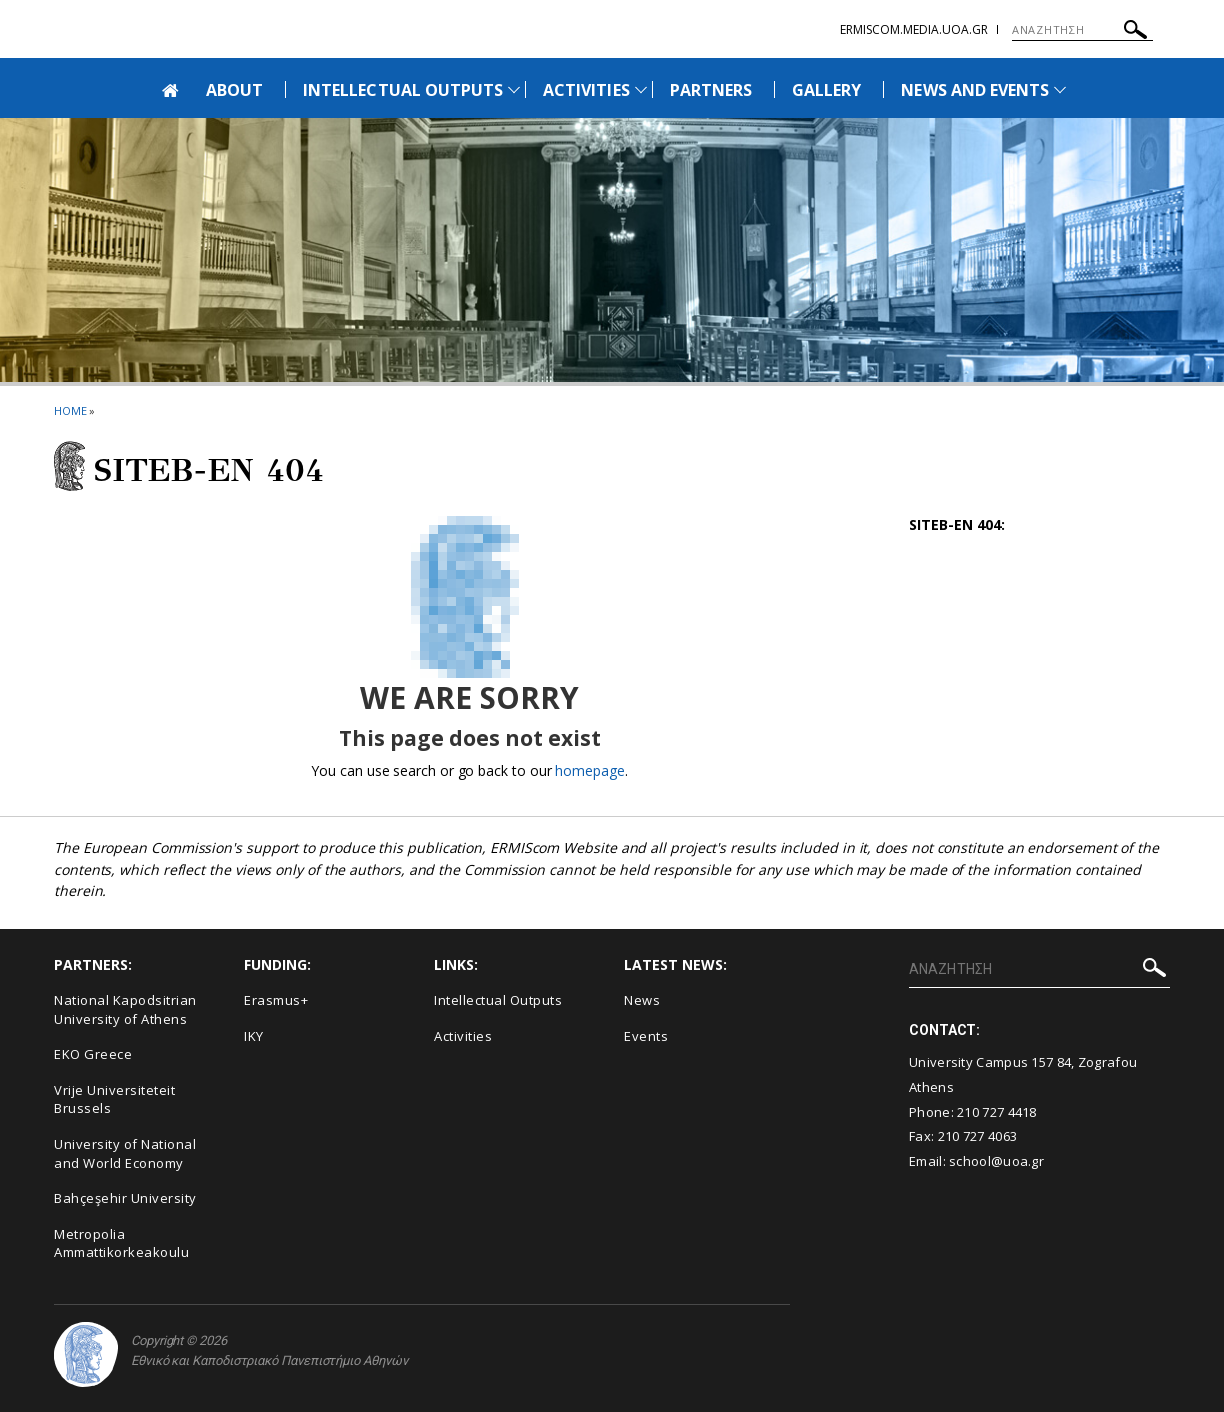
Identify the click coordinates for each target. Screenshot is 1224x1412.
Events (646, 1036)
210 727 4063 (978, 1136)
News (642, 1000)
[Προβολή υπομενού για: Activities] (641, 89)
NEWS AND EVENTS (975, 90)
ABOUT (234, 90)
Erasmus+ (276, 1000)
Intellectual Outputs (498, 1000)
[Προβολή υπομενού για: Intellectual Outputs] (514, 89)
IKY (254, 1036)
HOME (70, 410)
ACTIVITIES (586, 90)
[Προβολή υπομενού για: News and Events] (1060, 89)
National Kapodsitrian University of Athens (125, 1009)
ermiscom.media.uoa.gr (914, 29)
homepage (589, 770)
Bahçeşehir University (125, 1198)
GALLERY (826, 90)
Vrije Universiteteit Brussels (114, 1099)
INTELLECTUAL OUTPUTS (403, 90)
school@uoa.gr (996, 1161)
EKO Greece (93, 1054)
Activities (463, 1036)
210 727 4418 (997, 1112)
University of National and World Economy (125, 1153)
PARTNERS (711, 90)
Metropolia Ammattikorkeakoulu (121, 1243)
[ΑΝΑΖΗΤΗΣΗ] (1082, 30)
